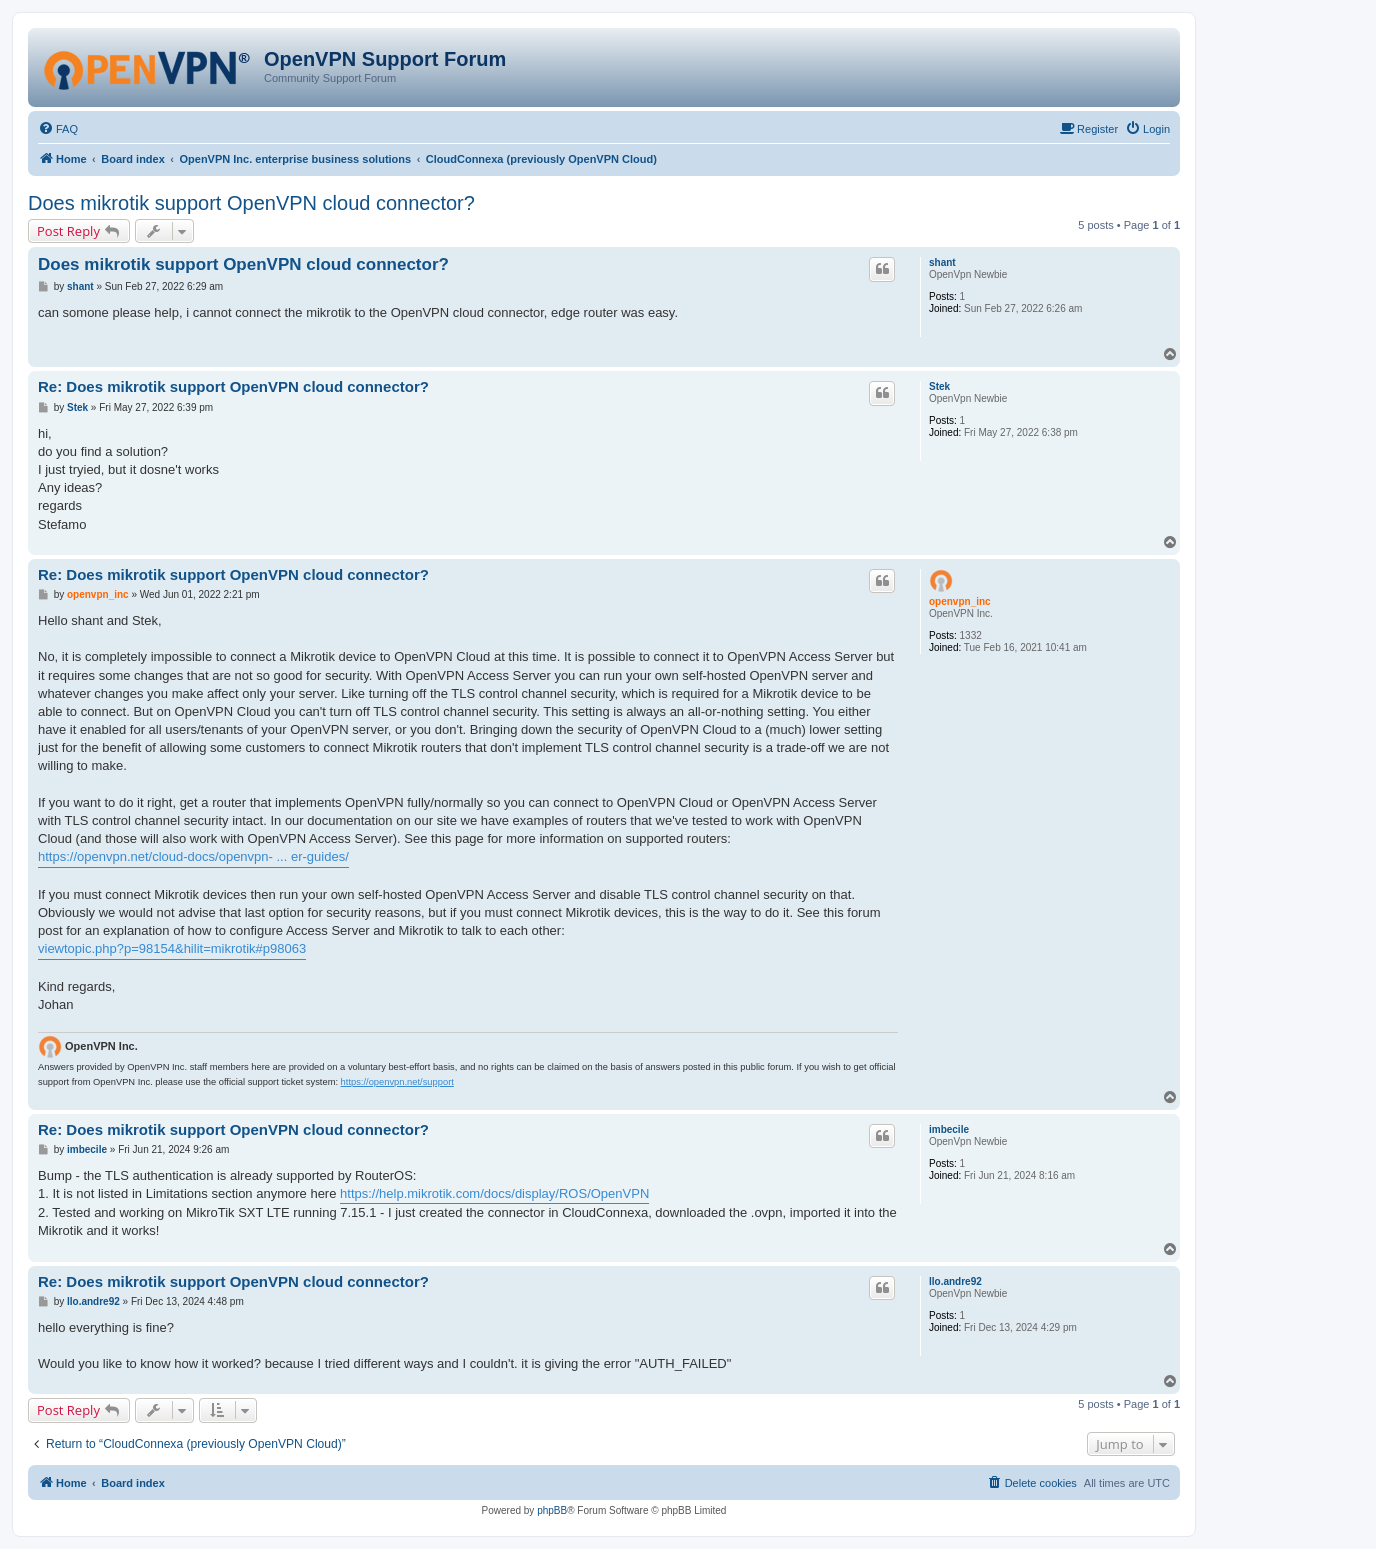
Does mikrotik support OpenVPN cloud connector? (251, 203)
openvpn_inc (960, 601)
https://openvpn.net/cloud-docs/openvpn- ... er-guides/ (193, 856)
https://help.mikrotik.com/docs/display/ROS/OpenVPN (494, 1193)
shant (942, 262)
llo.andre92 (955, 1281)
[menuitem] (58, 129)
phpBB (552, 1510)
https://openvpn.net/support (397, 1082)
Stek (939, 386)
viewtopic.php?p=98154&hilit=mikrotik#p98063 (172, 948)
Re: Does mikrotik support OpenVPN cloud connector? (233, 386)
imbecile (949, 1129)
